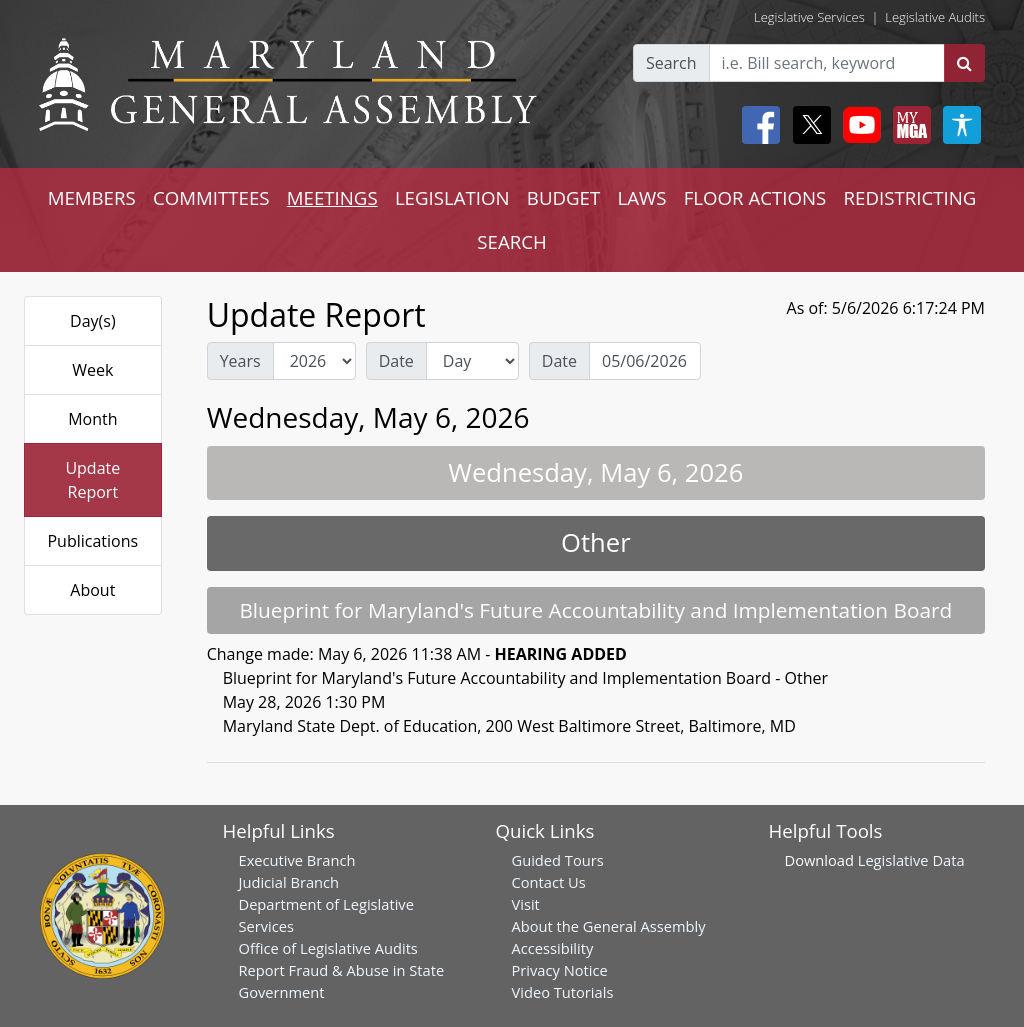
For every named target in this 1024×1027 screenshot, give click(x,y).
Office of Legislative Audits (328, 948)
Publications (92, 541)
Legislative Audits (935, 17)
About (92, 590)
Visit (526, 904)
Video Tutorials (563, 992)
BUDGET (563, 197)
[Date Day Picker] (645, 361)
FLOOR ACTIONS (755, 197)
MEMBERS (92, 197)
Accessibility (553, 948)
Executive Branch (297, 860)
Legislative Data (911, 860)
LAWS (641, 197)
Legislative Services (809, 17)
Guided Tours (558, 860)
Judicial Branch (289, 882)
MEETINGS (332, 197)
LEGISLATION (452, 197)
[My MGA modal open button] (908, 125)
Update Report (92, 480)
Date (396, 361)
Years (240, 361)
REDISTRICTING (910, 197)
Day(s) (93, 321)
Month (92, 419)
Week (92, 370)
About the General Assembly (609, 926)
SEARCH (511, 241)
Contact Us (549, 882)
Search (671, 63)
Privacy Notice (560, 970)
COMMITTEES (211, 197)
